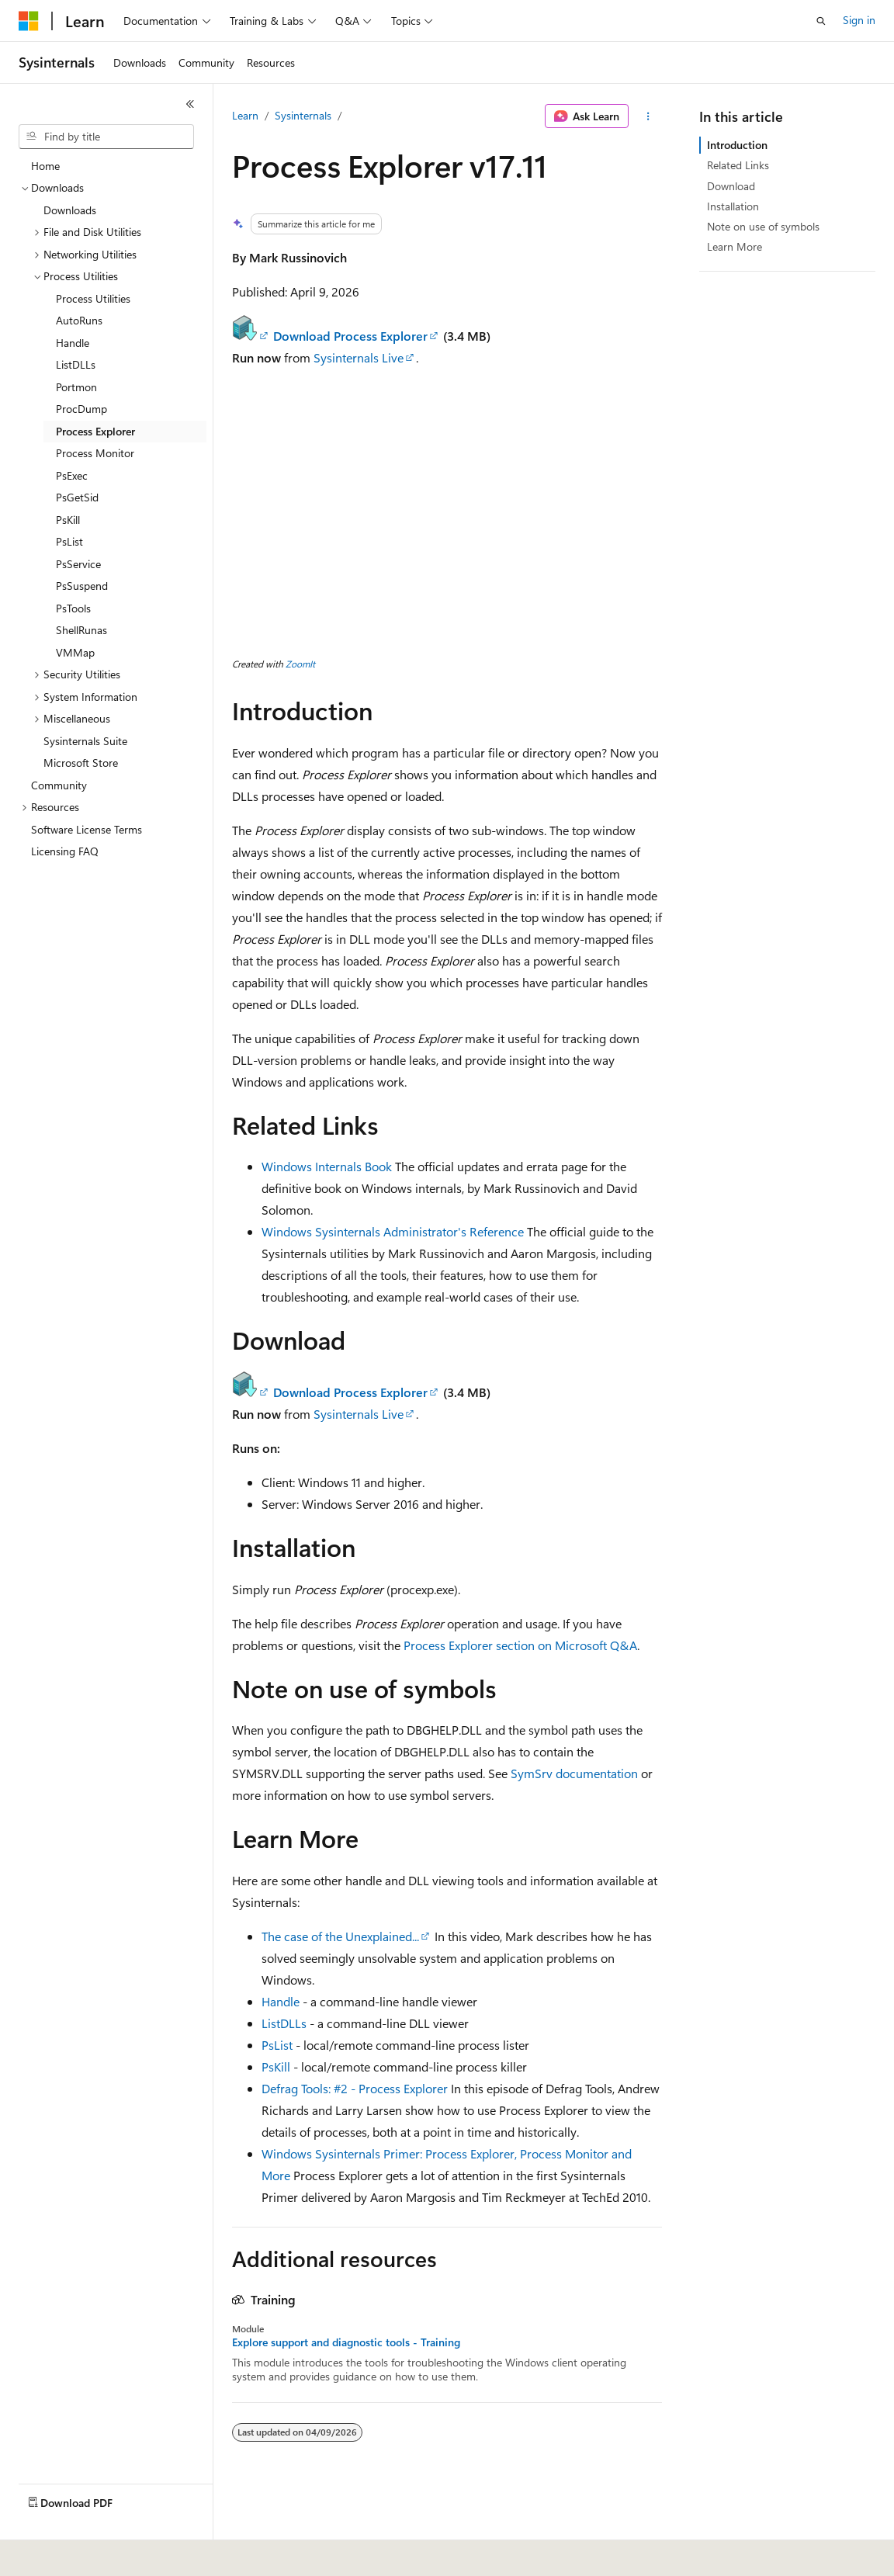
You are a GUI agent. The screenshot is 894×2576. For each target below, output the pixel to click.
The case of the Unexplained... (340, 1936)
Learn (245, 115)
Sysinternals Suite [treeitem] (85, 740)
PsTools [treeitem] (73, 608)
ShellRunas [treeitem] (81, 629)
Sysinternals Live (359, 357)
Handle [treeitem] (72, 342)
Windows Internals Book (327, 1166)
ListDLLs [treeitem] (75, 364)
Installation (733, 206)
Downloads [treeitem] (69, 210)
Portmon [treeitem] (76, 387)
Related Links (738, 165)
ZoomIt (300, 663)
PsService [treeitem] (78, 563)
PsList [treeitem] (69, 541)
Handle (281, 2001)
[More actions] (648, 116)
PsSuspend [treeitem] (82, 585)
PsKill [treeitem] (68, 519)
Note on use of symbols (763, 226)
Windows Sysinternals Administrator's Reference (393, 1231)
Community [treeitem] (59, 785)
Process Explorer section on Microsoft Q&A (520, 1645)
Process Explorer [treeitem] (95, 431)
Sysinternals (303, 115)
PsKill (276, 2066)
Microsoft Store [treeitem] (80, 762)
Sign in (859, 19)
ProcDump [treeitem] (81, 408)
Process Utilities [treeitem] (93, 298)
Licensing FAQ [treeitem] (65, 851)
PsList (277, 2045)
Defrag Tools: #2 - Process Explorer (355, 2088)
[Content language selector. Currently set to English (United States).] (90, 2553)
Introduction (737, 144)
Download (731, 186)
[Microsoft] (29, 21)
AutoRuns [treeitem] (79, 320)
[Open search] (821, 21)
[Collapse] (190, 104)
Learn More (734, 246)
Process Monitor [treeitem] (95, 453)
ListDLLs (284, 2023)
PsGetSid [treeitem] (77, 497)
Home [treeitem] (45, 165)
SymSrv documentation (574, 1773)
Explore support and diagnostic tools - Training (346, 2342)
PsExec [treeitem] (72, 475)
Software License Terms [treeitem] (86, 829)
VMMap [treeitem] (75, 652)
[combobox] (106, 136)
